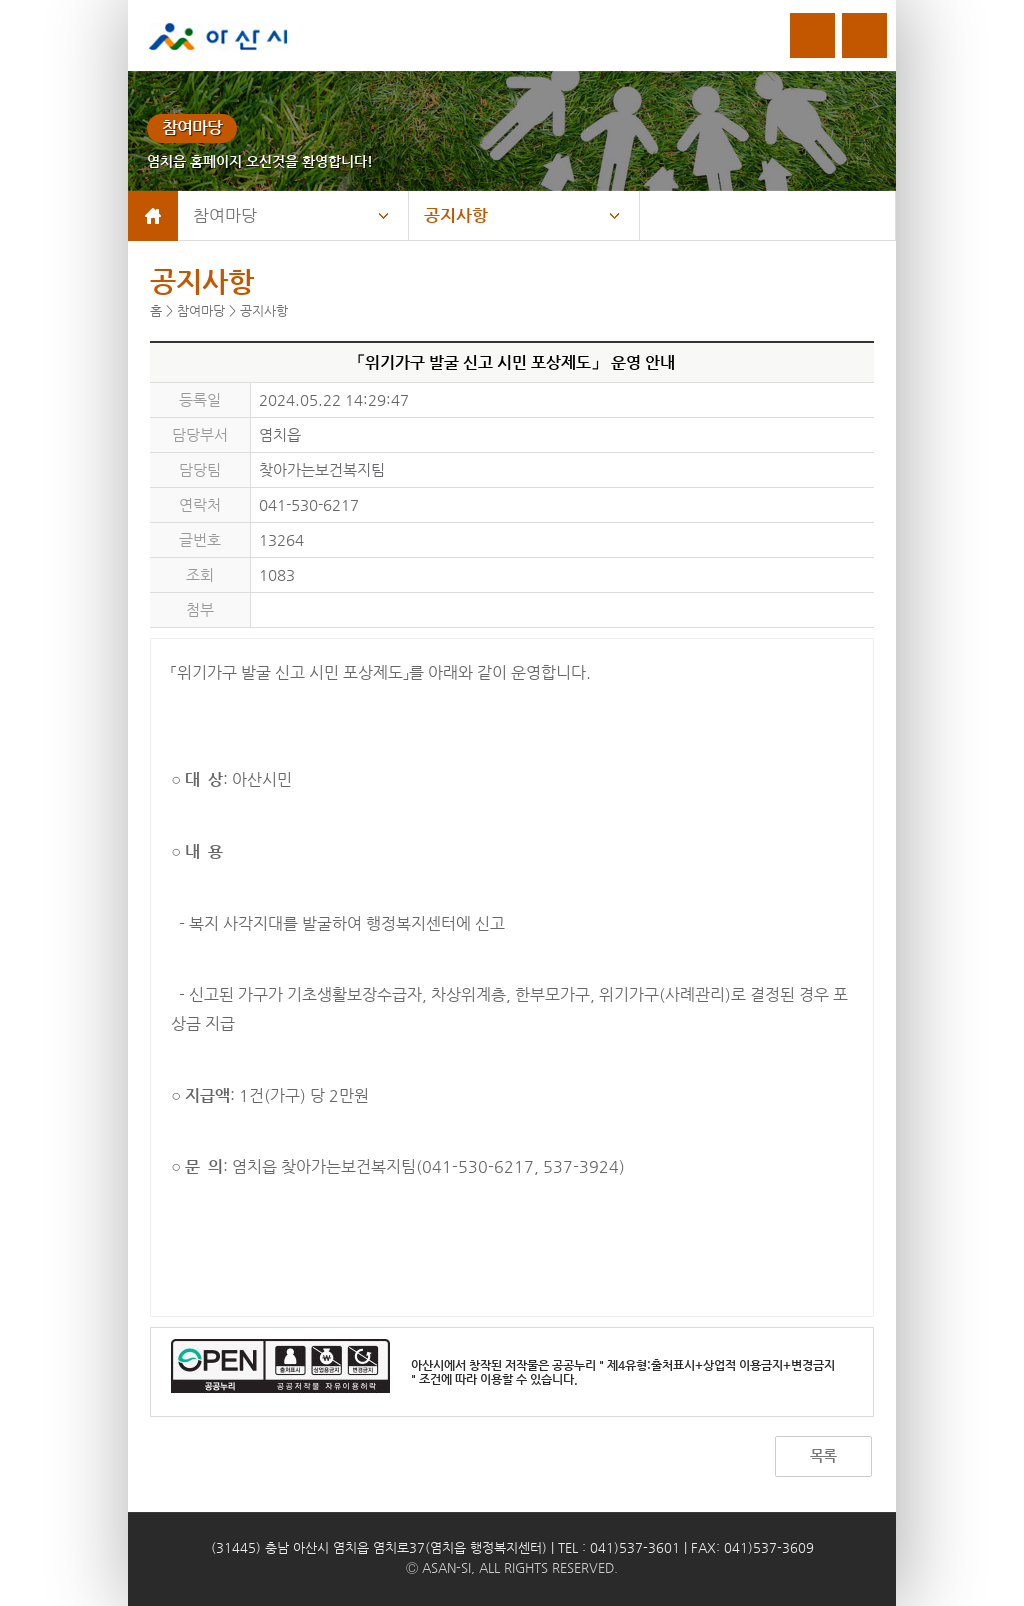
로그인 (812, 35)
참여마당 (225, 215)
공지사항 (456, 215)
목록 (823, 1455)
